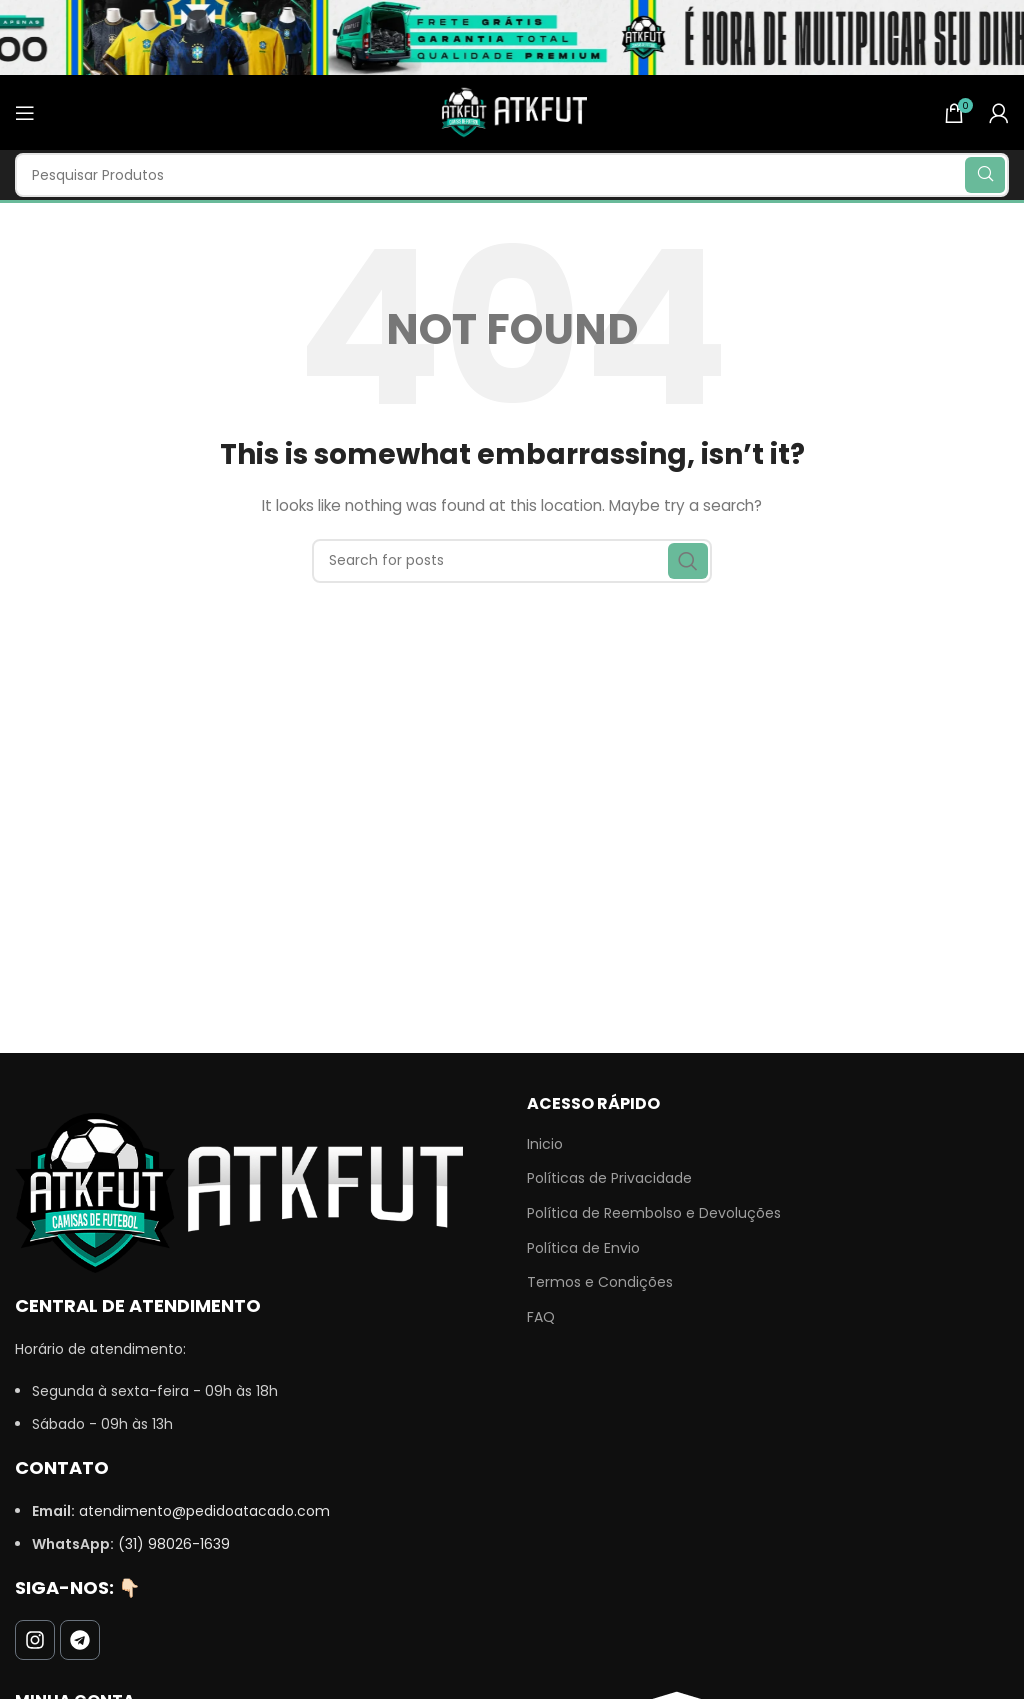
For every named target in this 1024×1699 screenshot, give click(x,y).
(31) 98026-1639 (174, 1544)
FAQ (541, 1317)
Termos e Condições (600, 1282)
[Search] (512, 175)
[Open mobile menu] (25, 113)
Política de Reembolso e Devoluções (654, 1213)
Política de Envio (583, 1248)
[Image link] (239, 1192)
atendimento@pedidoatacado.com (204, 1511)
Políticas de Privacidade (609, 1178)
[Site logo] (512, 111)
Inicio (545, 1144)
